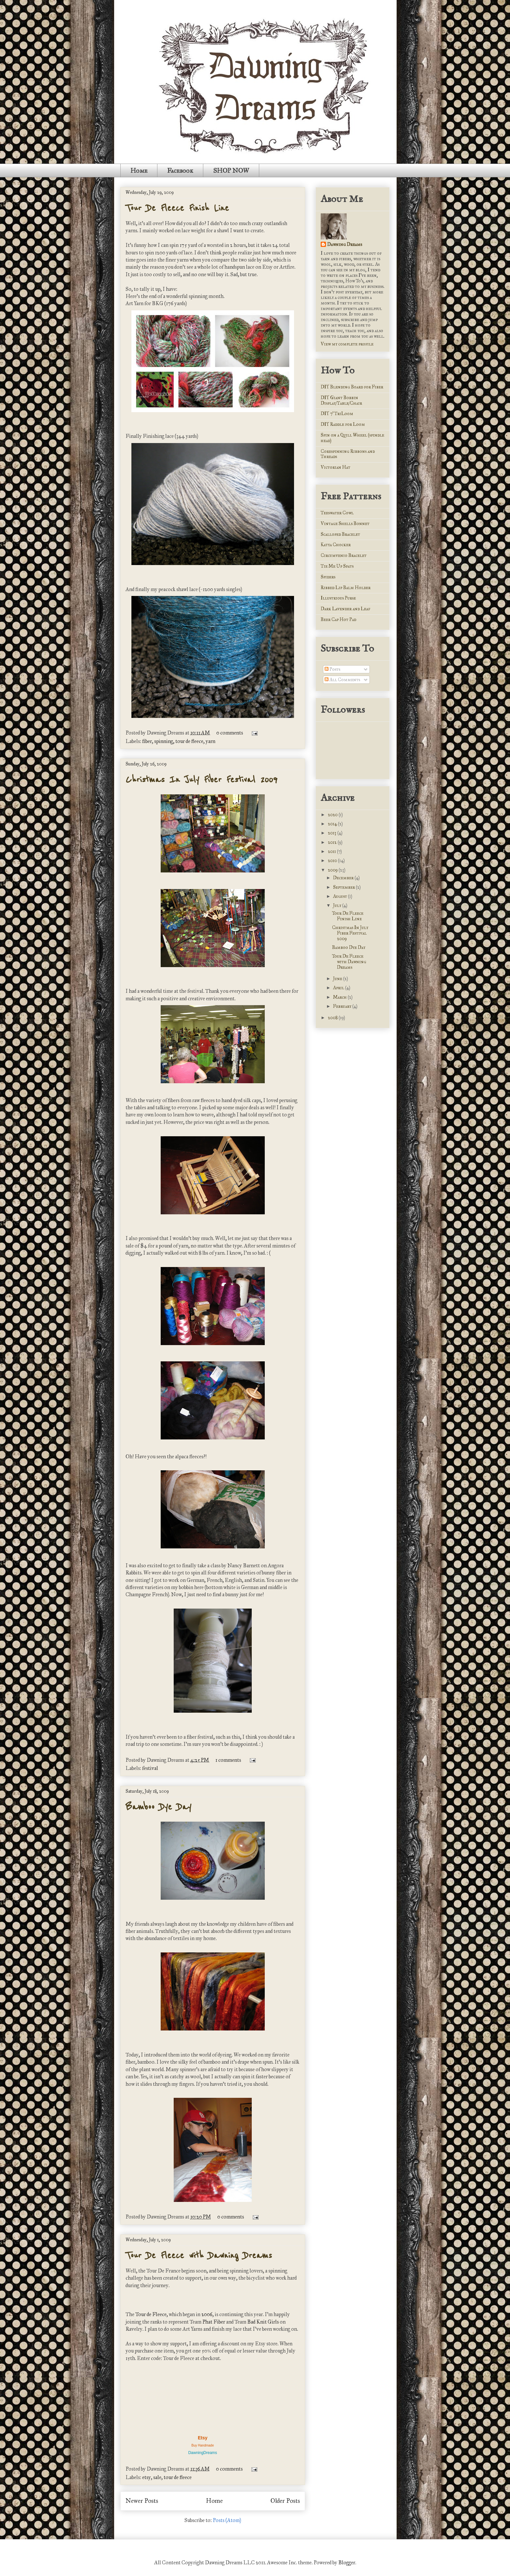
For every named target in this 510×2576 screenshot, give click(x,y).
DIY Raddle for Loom (343, 424)
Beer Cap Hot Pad (338, 619)
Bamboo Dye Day (158, 1807)
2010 (333, 860)
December (344, 878)
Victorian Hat (335, 467)
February (342, 1006)
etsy (146, 2477)
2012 (333, 842)
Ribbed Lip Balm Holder (345, 587)
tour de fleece (189, 741)
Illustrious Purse (338, 598)
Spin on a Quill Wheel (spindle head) (352, 437)
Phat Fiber (213, 2322)
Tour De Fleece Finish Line (177, 208)
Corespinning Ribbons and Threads (348, 454)
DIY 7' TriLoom (337, 413)
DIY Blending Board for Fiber (352, 387)
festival (150, 1768)
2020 (333, 814)
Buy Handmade (203, 2445)
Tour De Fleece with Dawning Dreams (199, 2255)
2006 (206, 2314)
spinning (163, 741)
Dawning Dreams (344, 244)
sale (157, 2477)
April (339, 988)
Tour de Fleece (151, 2314)
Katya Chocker (336, 544)
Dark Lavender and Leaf (345, 609)
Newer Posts (142, 2500)
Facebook (180, 170)
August (340, 896)
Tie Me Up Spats (337, 566)
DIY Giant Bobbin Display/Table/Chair (341, 400)
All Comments (342, 679)
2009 (333, 870)
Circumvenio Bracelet (344, 555)
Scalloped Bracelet (340, 534)
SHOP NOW (231, 170)
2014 (333, 824)
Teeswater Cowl (337, 513)
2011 (332, 851)
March (340, 997)
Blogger (346, 2562)
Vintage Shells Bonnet (345, 523)
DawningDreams (202, 2452)
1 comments (228, 1760)
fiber (147, 741)
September (344, 887)
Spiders (328, 577)
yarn (210, 741)
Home (138, 170)
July (337, 905)
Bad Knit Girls (263, 2322)
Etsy (203, 2437)
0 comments (229, 733)
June (338, 978)
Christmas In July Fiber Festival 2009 (201, 779)
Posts (332, 669)
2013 (332, 833)
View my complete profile (347, 344)
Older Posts (285, 2500)
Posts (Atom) (227, 2520)
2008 (333, 1017)
